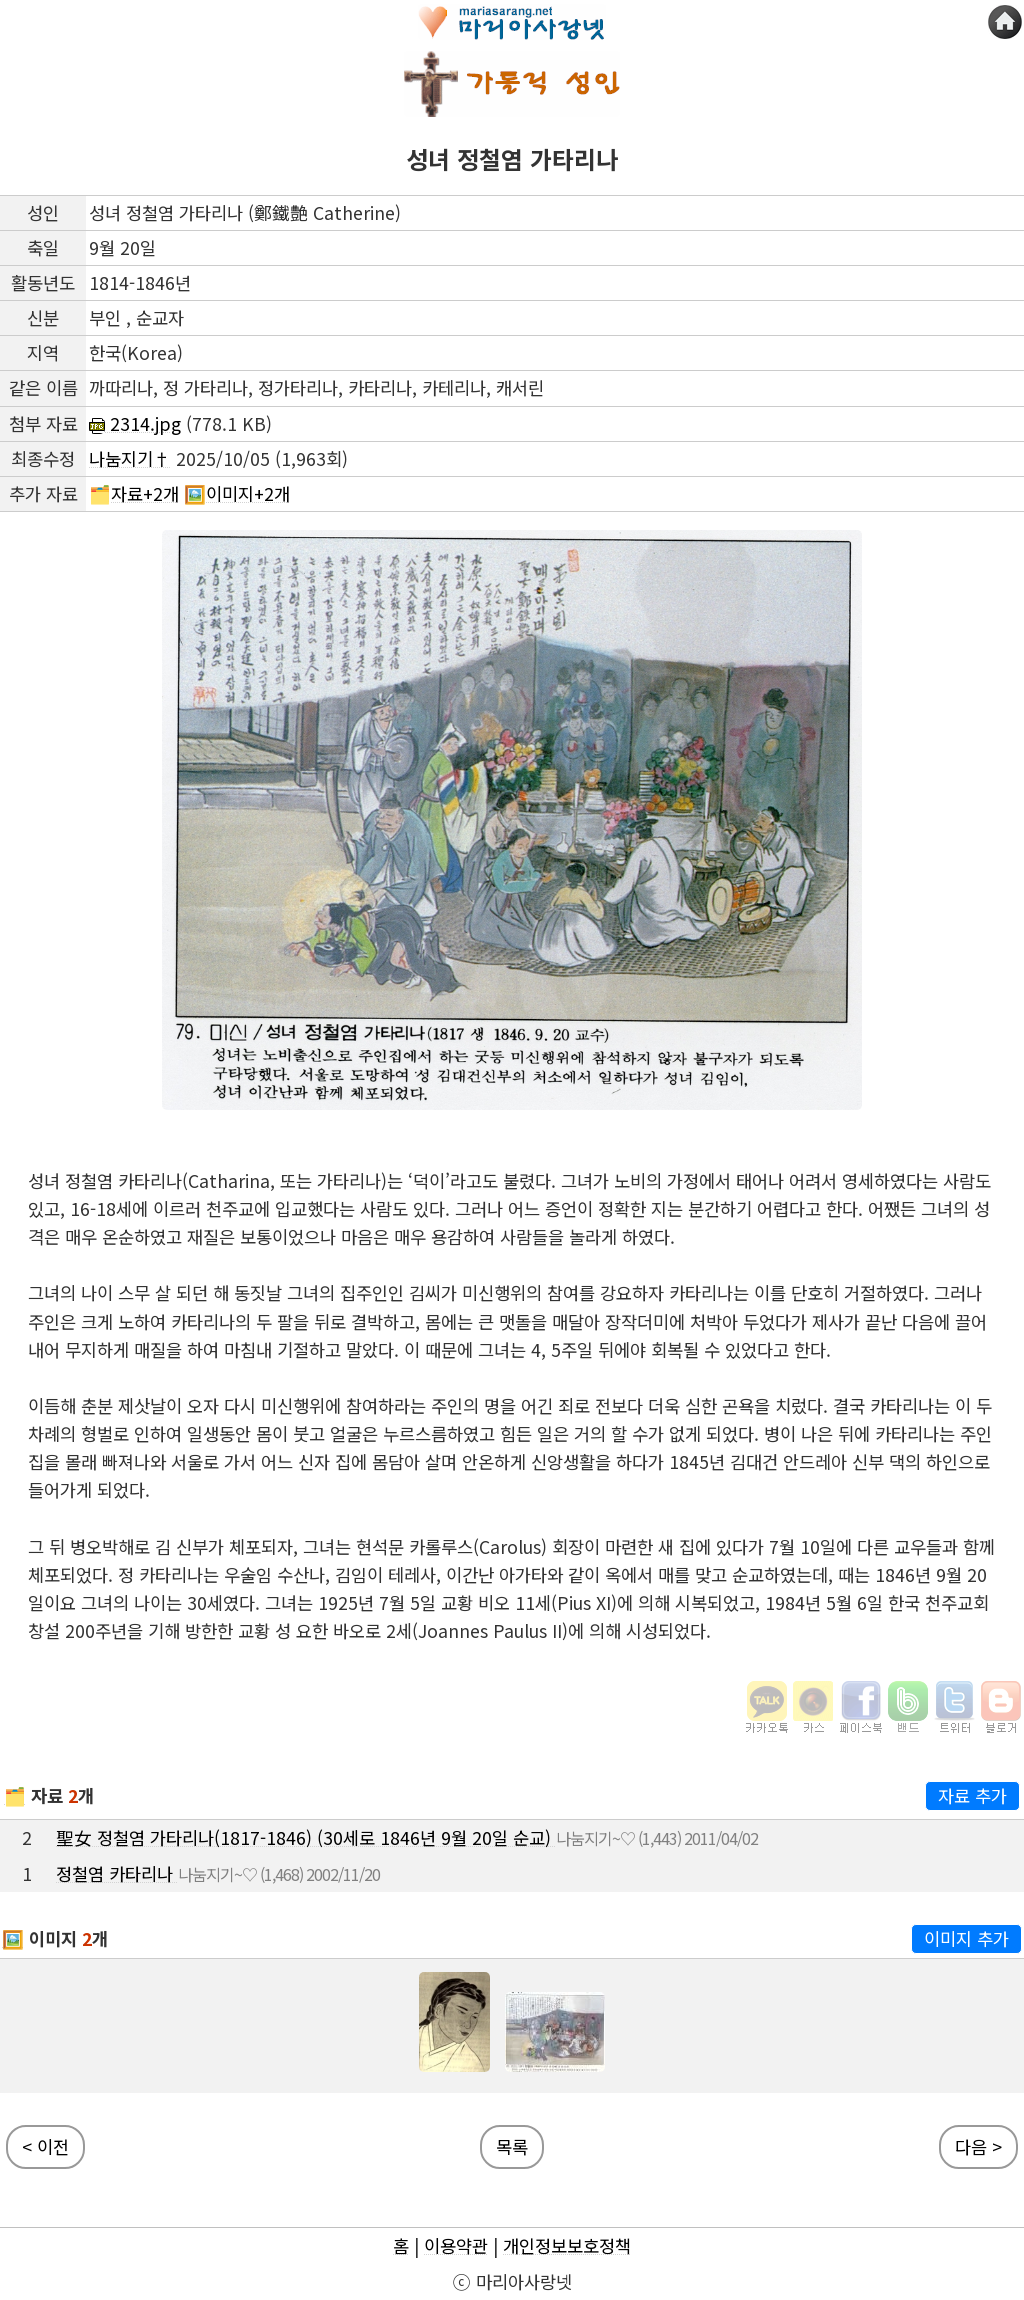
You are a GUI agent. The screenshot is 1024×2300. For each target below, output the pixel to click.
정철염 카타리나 (117, 1873)
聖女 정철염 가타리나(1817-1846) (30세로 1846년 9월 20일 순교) (306, 1837)
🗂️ (15, 1795)
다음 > (978, 2146)
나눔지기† (130, 458)
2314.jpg (135, 423)
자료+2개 (145, 493)
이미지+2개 (248, 493)
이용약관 (456, 2245)
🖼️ (13, 1938)
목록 (512, 2146)
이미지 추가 (966, 1938)
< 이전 (45, 2146)
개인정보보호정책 (567, 2245)
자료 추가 (972, 1795)
